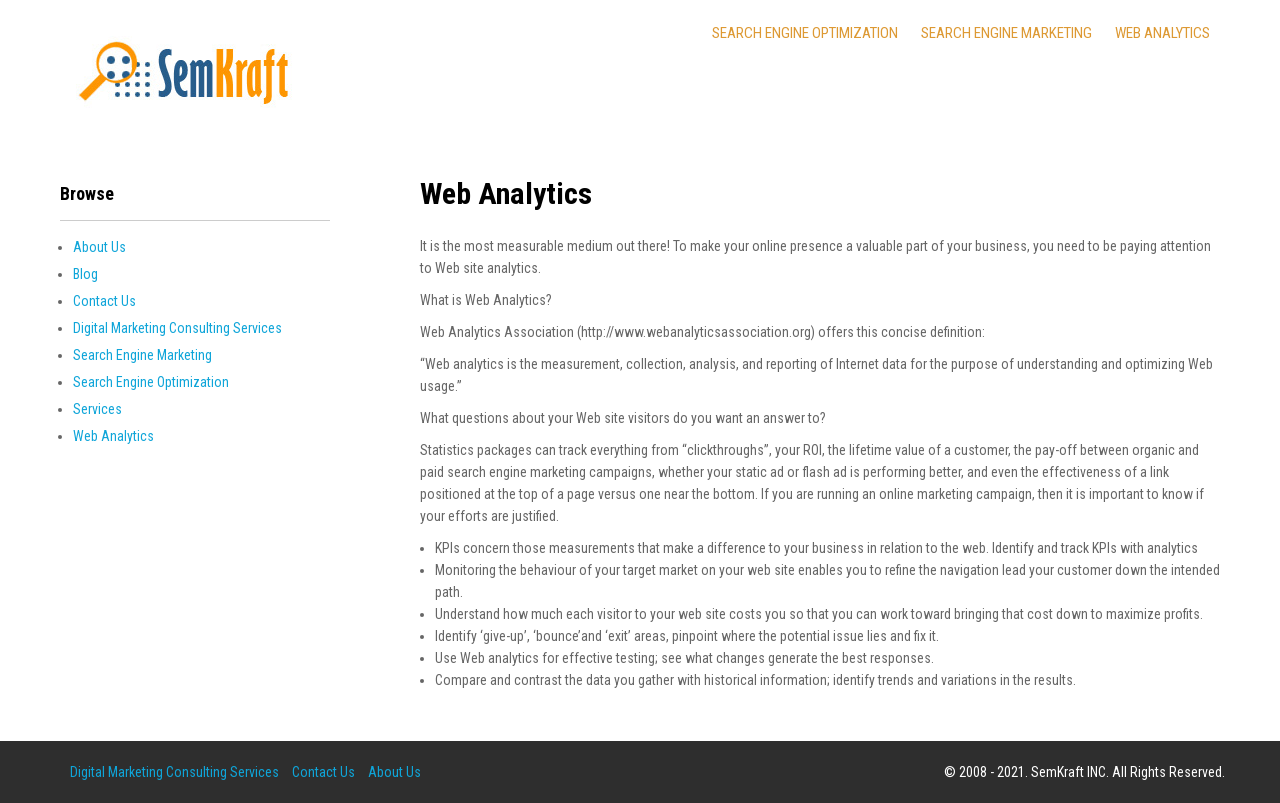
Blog (85, 274)
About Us (99, 247)
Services (97, 409)
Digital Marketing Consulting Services (177, 328)
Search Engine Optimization (805, 33)
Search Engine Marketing (1006, 33)
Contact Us (104, 301)
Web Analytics (1162, 33)
